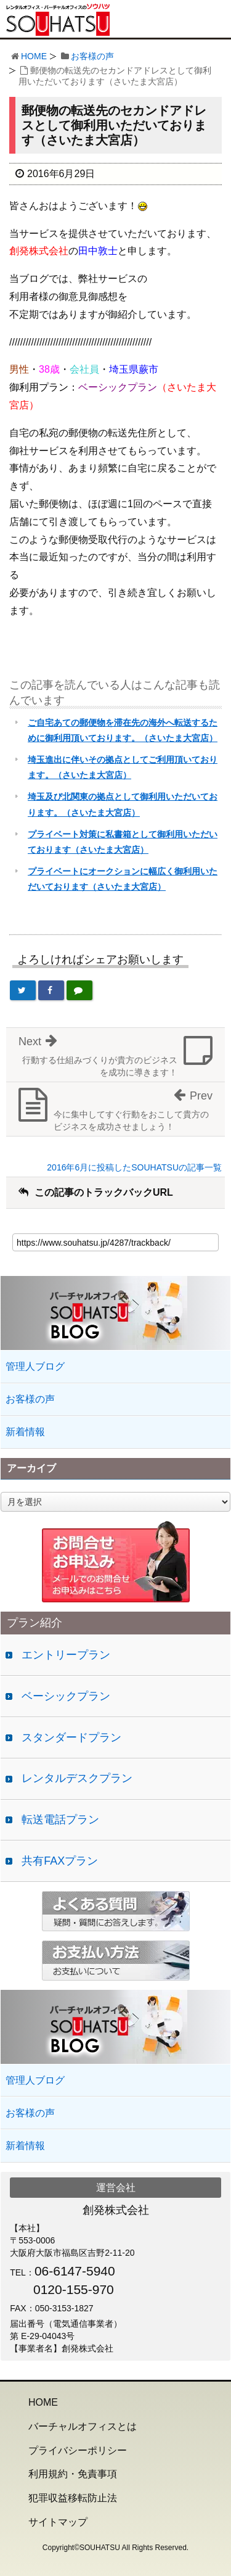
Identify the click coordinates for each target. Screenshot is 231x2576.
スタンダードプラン (71, 1737)
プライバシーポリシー (77, 2450)
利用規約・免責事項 (72, 2474)
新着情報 (25, 1432)
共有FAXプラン (60, 1861)
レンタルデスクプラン (77, 1778)
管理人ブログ (35, 1366)
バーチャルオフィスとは (82, 2426)
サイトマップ (57, 2522)
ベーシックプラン (66, 1696)
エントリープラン (66, 1655)
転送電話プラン (60, 1819)
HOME (34, 56)
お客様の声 (92, 56)
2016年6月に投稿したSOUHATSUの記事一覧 (134, 1167)
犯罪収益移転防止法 (72, 2498)
